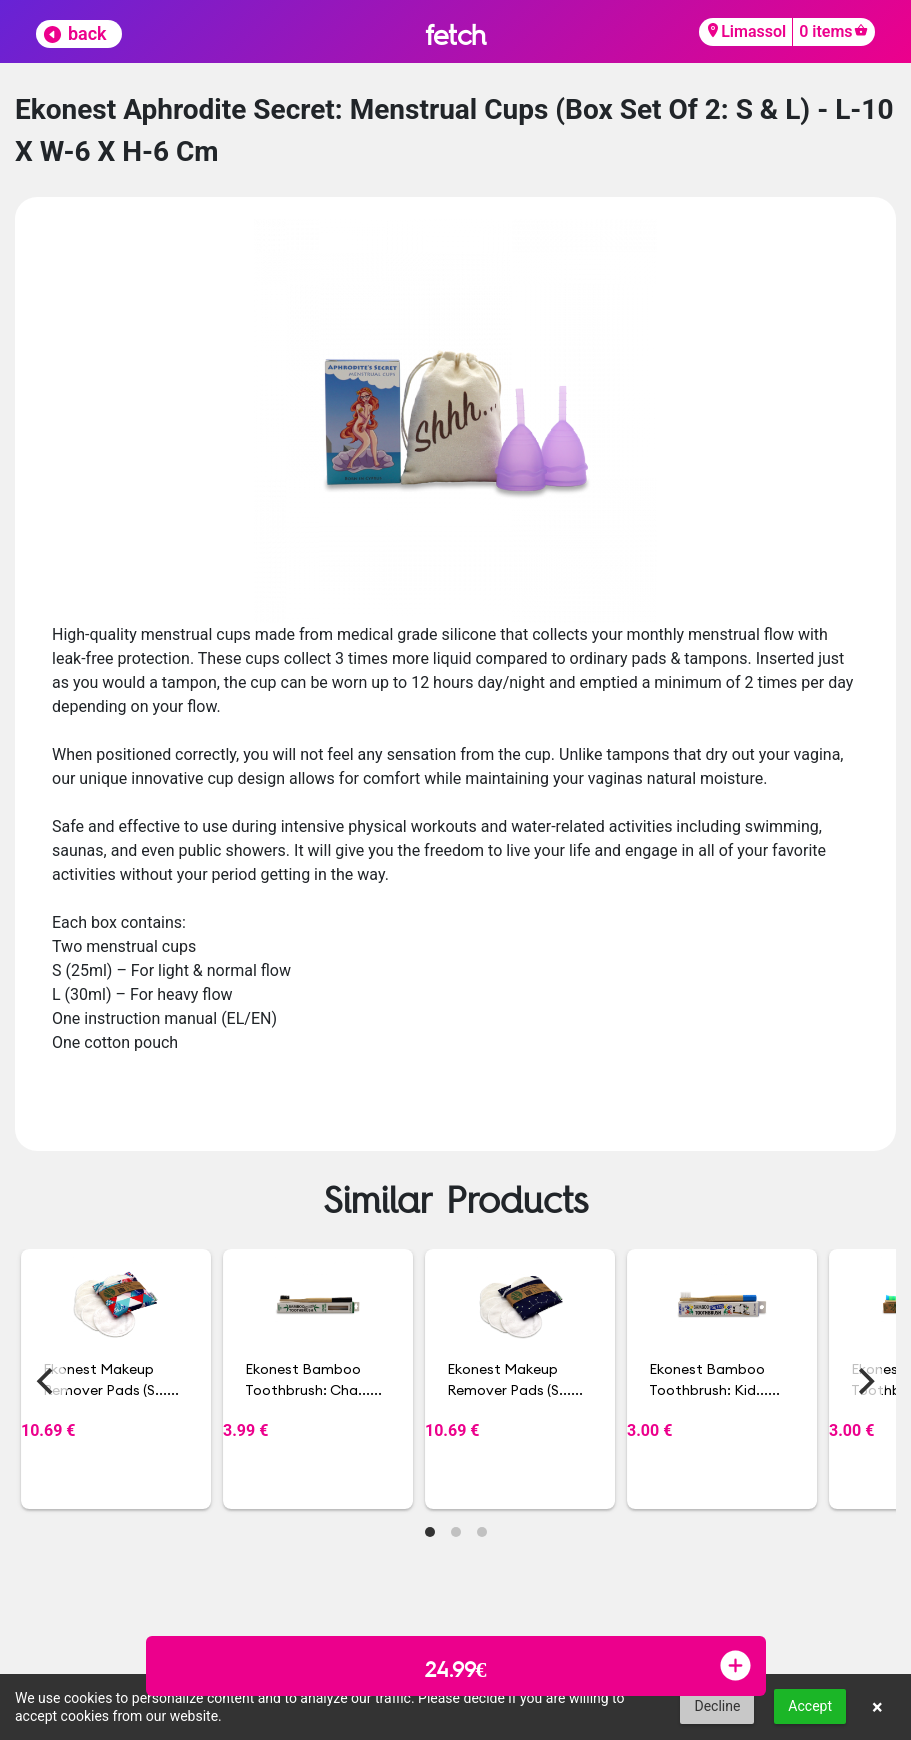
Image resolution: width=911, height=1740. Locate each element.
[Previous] (47, 1382)
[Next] (864, 1382)
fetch (455, 34)
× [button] (877, 1707)
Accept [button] (810, 1706)
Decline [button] (717, 1706)
